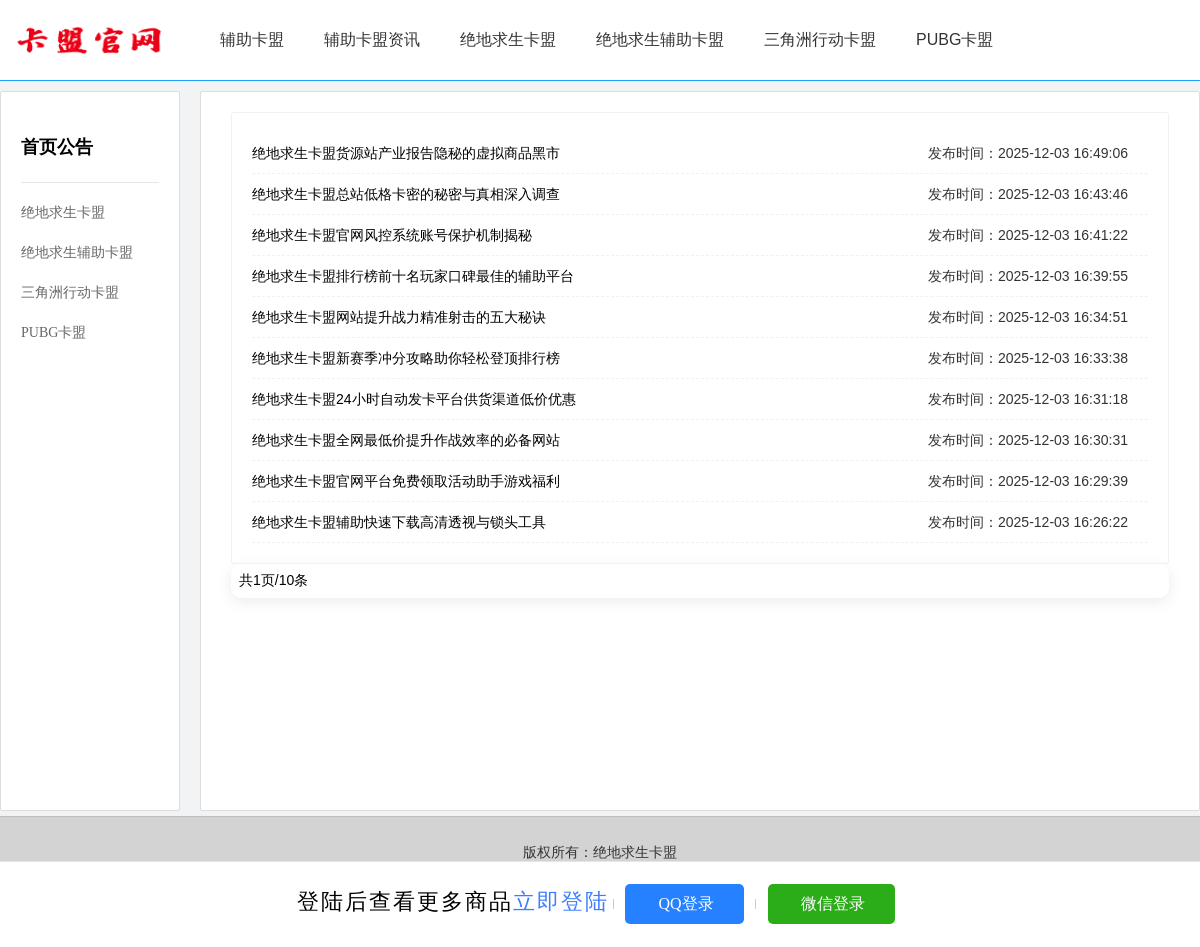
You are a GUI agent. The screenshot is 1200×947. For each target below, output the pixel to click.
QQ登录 (685, 903)
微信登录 (833, 903)
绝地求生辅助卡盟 (660, 39)
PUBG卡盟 (954, 39)
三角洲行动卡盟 (820, 39)
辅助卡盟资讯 (372, 39)
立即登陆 (561, 901)
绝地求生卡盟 (508, 39)
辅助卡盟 (252, 39)
